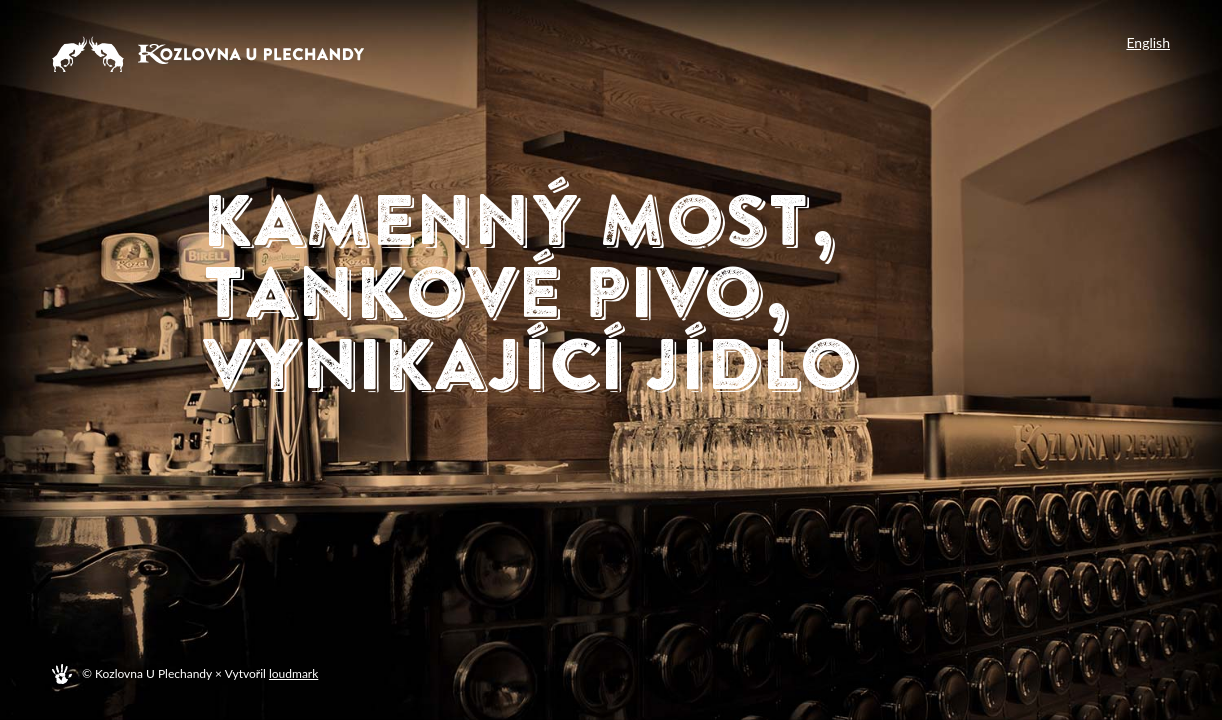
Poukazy (669, 431)
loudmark (293, 673)
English (1148, 43)
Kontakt (551, 479)
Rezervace (453, 431)
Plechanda (327, 479)
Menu (268, 431)
